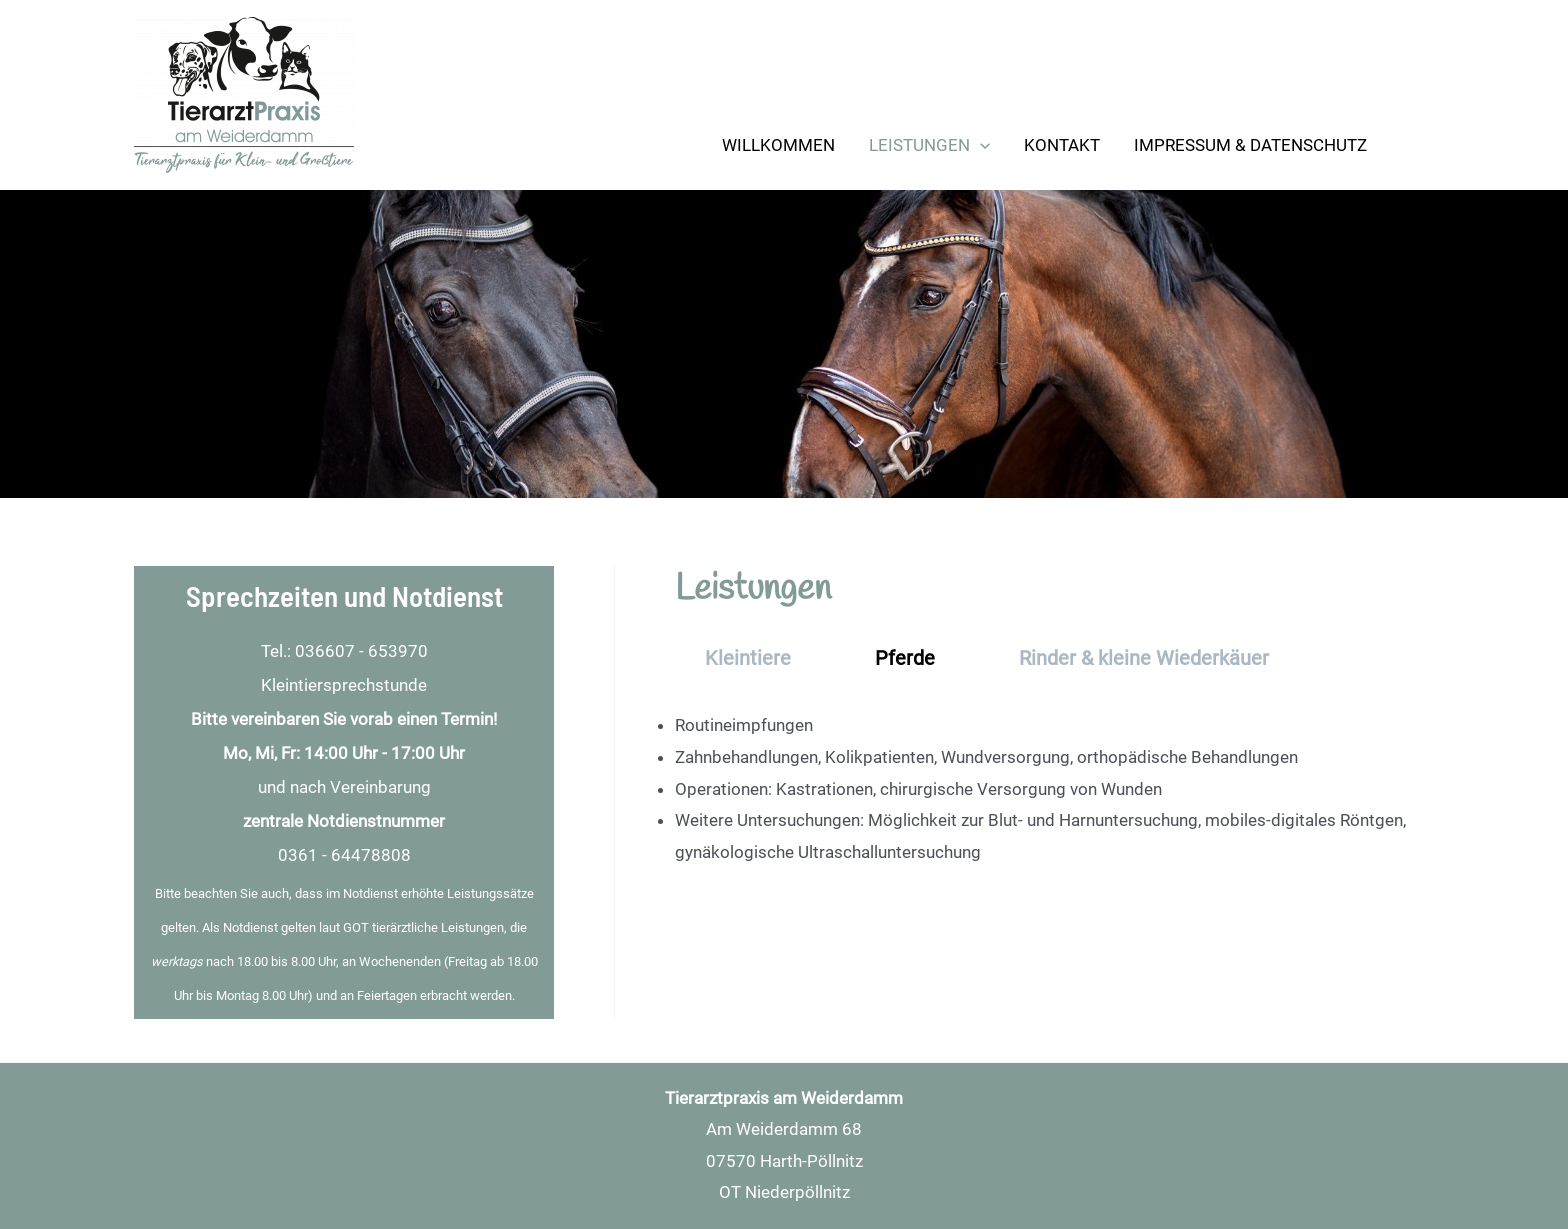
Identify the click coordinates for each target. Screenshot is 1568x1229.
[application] (980, 145)
